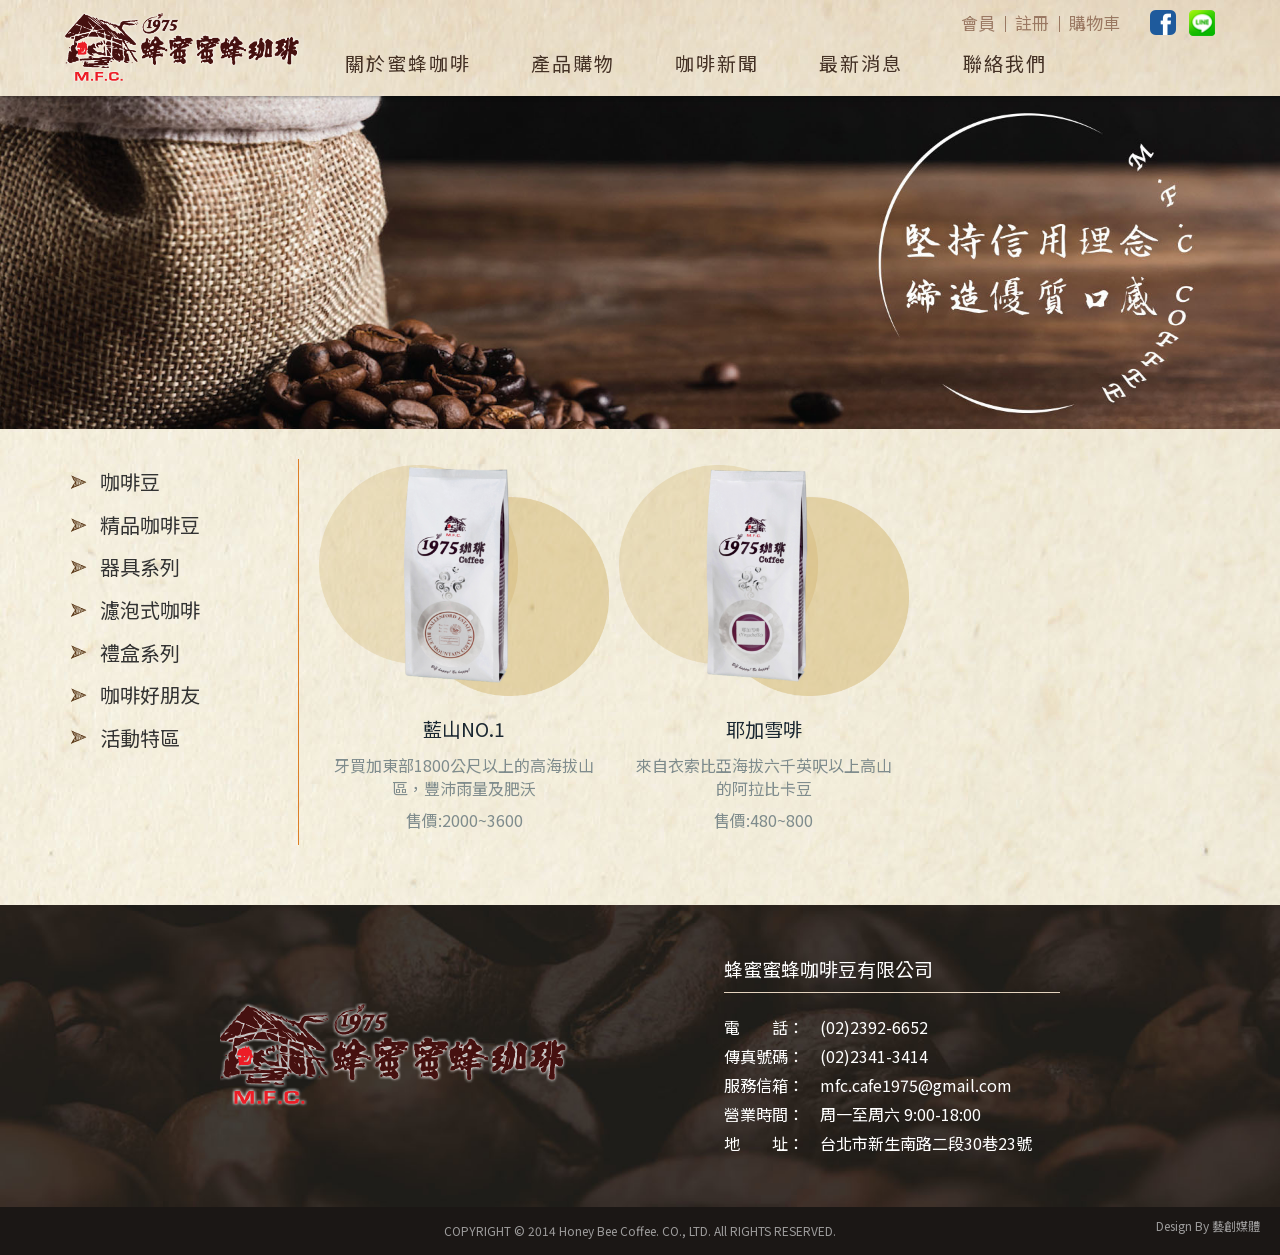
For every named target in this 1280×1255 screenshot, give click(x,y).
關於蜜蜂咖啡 (408, 62)
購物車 (1094, 23)
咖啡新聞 (717, 62)
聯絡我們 (1005, 62)
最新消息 (861, 62)
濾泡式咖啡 (150, 609)
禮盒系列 (140, 652)
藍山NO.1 (464, 729)
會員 (978, 23)
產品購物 (573, 62)
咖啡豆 (130, 481)
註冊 (1032, 23)
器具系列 (140, 566)
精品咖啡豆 (150, 524)
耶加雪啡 (764, 729)
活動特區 (140, 737)
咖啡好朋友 (150, 694)
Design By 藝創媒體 (1208, 1225)
